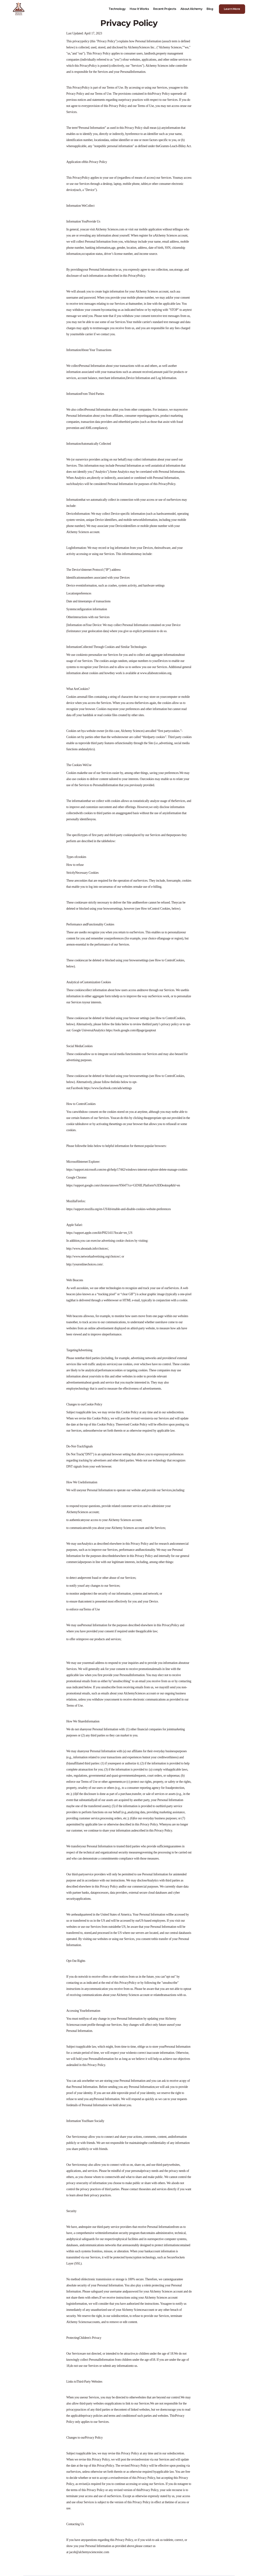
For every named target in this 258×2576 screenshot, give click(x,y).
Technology (117, 9)
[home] (20, 9)
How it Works (139, 9)
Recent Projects (164, 9)
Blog (210, 9)
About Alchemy (191, 9)
